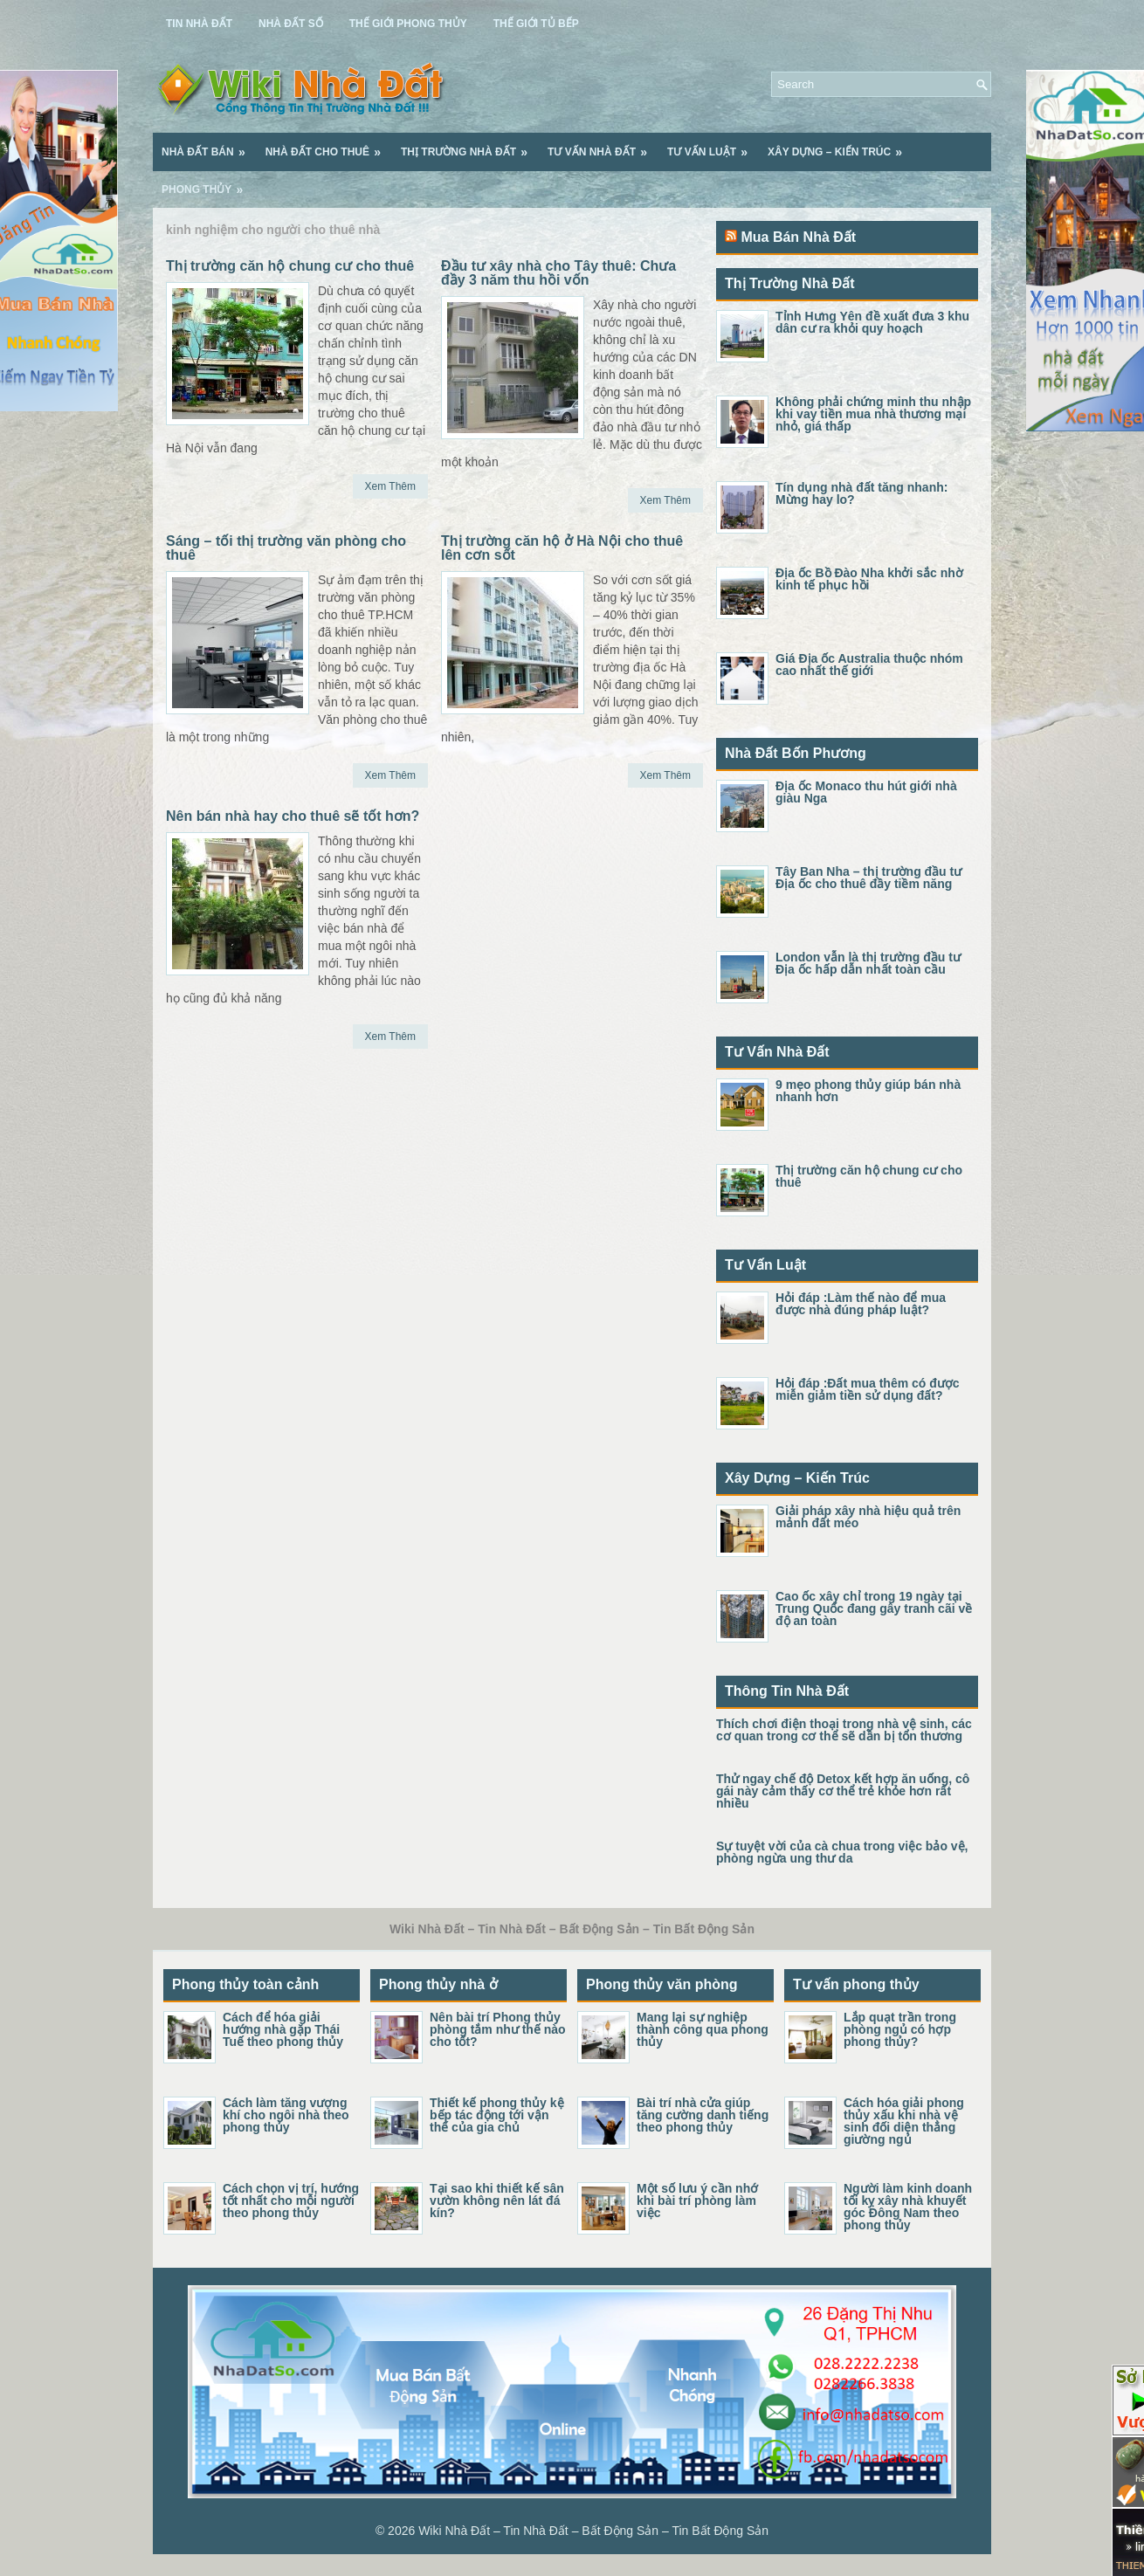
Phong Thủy (208, 183)
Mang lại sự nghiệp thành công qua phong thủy (702, 2029)
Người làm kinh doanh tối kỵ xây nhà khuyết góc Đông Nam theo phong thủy (908, 2206)
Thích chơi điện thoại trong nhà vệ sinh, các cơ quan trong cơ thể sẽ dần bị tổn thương (844, 1730)
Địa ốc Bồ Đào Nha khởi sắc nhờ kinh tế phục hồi (869, 579)
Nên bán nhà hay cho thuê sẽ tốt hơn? (292, 816)
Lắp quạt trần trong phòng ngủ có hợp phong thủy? (900, 2029)
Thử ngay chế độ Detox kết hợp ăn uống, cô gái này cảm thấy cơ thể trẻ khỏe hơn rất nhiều (842, 1791)
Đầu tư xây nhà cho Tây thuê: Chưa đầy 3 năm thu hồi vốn (558, 272)
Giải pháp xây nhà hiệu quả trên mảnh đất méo (868, 1517)
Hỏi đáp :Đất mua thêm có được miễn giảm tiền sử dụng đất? (867, 1389)
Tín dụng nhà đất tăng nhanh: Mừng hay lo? (861, 493)
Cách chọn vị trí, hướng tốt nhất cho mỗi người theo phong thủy (291, 2200)
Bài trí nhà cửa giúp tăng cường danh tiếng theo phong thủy (702, 2115)
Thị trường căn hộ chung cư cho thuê (290, 265)
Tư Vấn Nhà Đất (603, 146)
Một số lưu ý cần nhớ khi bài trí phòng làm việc (697, 2200)
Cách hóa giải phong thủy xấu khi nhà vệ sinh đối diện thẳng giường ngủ (904, 2121)
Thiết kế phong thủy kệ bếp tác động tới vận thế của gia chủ (497, 2115)
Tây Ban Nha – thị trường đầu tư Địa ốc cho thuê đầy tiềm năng (868, 877)
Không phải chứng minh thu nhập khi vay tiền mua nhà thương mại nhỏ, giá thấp (873, 414)
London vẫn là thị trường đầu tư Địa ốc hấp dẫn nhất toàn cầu (868, 963)
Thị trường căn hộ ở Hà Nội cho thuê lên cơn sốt (562, 548)
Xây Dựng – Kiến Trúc (840, 146)
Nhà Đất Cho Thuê (328, 146)
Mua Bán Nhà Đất (798, 237)
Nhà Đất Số (290, 23)
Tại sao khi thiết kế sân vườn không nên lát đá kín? (497, 2200)
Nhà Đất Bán (209, 146)
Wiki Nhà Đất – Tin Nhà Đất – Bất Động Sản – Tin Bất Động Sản (593, 2531)
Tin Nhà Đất (199, 23)
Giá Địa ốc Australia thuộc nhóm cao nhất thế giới (869, 664)
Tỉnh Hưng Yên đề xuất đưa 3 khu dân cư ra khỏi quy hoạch (872, 322)
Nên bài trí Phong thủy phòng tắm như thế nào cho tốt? (498, 2029)
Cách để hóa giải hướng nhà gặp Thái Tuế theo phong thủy (283, 2029)
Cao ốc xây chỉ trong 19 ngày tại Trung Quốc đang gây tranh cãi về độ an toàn (873, 1608)
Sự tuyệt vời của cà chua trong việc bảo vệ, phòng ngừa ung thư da (842, 1852)
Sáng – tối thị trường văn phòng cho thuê (286, 548)
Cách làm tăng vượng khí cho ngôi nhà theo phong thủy (286, 2115)
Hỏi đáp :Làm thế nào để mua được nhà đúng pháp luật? (860, 1304)
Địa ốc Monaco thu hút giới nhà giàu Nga (866, 792)
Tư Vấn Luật (713, 146)
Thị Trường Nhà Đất (470, 146)
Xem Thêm (390, 486)
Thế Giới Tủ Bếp (536, 23)
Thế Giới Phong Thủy (408, 23)
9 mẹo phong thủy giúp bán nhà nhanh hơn (868, 1091)
